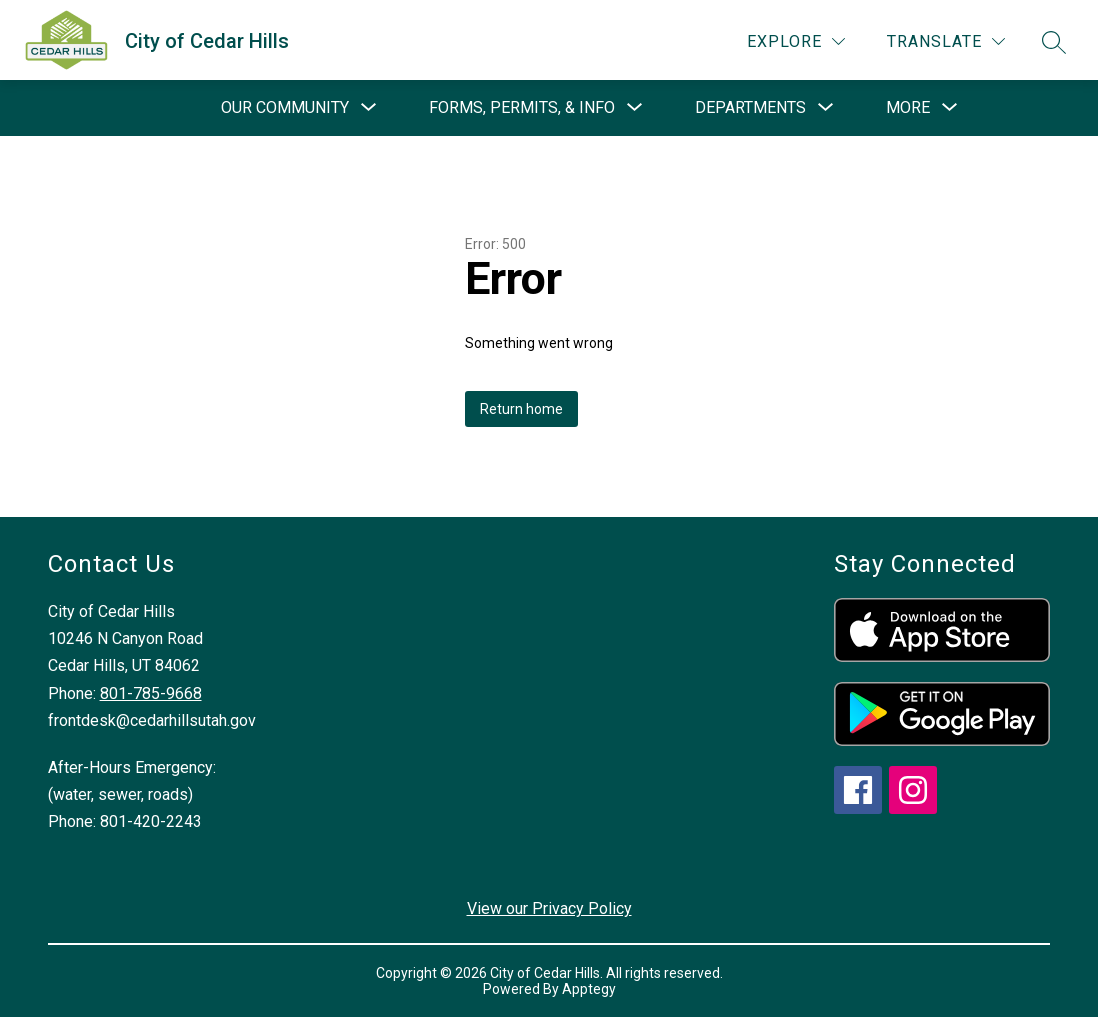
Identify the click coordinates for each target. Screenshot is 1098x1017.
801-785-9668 (151, 693)
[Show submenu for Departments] (750, 108)
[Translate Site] (946, 41)
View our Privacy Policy (549, 908)
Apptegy (589, 989)
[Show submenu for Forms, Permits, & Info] (522, 108)
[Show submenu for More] (908, 108)
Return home (521, 409)
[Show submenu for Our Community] (285, 108)
